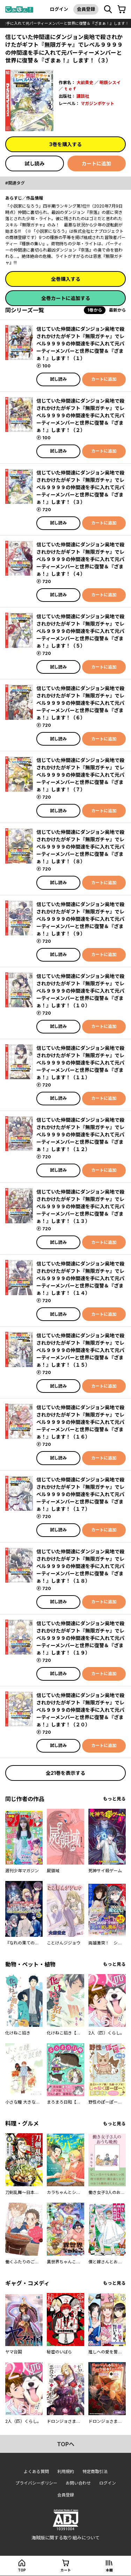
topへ (65, 2444)
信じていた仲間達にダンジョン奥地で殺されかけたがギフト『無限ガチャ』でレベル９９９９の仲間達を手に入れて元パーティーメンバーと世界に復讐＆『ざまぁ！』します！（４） (80, 559)
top (22, 2570)
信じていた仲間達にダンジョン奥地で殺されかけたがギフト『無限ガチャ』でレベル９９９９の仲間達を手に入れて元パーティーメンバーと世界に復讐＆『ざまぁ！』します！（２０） (80, 1709)
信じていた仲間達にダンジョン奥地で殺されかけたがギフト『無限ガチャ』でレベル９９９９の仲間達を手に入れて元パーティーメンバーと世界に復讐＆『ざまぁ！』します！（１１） (80, 1062)
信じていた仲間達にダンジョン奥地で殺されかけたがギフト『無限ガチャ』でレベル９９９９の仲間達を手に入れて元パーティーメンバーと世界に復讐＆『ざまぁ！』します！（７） (80, 774)
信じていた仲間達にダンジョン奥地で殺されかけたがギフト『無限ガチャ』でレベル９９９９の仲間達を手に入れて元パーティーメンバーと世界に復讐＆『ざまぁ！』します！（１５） (80, 1350)
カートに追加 (96, 163)
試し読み (34, 163)
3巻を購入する (65, 144)
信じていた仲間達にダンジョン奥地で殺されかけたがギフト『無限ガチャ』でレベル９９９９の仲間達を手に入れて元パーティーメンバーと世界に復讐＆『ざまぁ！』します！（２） (80, 415)
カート (65, 2570)
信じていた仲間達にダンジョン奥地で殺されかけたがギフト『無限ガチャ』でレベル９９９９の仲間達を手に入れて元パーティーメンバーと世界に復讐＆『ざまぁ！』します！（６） (80, 702)
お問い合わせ (78, 2483)
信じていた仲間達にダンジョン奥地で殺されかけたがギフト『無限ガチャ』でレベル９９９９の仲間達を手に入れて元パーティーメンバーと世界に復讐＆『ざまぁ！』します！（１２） (80, 1134)
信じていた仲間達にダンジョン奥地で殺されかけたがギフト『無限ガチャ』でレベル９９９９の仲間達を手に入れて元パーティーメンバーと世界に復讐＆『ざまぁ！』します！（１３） (80, 1206)
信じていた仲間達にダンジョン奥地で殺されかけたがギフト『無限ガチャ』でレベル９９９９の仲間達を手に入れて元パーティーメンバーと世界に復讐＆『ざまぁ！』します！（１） (80, 343)
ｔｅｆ (70, 88)
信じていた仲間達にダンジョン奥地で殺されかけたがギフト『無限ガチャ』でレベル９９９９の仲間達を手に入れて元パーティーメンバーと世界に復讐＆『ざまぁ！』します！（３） (80, 487)
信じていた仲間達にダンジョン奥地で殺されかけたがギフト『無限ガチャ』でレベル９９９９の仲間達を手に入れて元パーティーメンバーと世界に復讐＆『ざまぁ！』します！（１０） (80, 990)
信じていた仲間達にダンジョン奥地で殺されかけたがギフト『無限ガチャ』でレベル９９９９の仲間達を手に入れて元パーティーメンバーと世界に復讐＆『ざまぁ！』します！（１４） (80, 1278)
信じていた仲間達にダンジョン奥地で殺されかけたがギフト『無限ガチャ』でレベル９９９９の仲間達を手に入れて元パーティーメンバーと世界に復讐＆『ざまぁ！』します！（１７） (80, 1494)
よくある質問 (36, 2471)
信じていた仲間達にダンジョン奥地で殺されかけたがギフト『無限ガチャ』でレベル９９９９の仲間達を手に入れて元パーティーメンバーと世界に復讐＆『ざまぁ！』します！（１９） (80, 1638)
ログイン (59, 9)
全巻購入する (65, 279)
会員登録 (86, 9)
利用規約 (65, 2471)
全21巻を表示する (65, 1773)
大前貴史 (85, 82)
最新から (117, 310)
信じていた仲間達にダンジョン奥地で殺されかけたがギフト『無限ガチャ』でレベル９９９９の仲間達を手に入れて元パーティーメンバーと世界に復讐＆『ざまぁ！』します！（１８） (80, 1566)
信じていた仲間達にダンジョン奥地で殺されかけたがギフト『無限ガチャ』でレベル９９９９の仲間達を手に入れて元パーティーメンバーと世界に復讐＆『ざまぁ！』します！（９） (80, 918)
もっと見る (114, 1798)
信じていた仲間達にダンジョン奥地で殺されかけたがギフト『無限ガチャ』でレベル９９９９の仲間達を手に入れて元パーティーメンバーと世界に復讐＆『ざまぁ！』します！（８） (80, 846)
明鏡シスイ (110, 82)
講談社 (83, 96)
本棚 (109, 2570)
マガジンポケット (97, 103)
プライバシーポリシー (36, 2483)
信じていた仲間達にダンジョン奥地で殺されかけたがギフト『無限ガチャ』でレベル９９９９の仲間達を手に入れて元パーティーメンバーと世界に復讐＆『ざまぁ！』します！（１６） (80, 1422)
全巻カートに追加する (65, 298)
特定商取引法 (95, 2471)
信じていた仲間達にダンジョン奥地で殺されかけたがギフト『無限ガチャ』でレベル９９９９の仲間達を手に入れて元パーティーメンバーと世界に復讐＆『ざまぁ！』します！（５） (80, 631)
